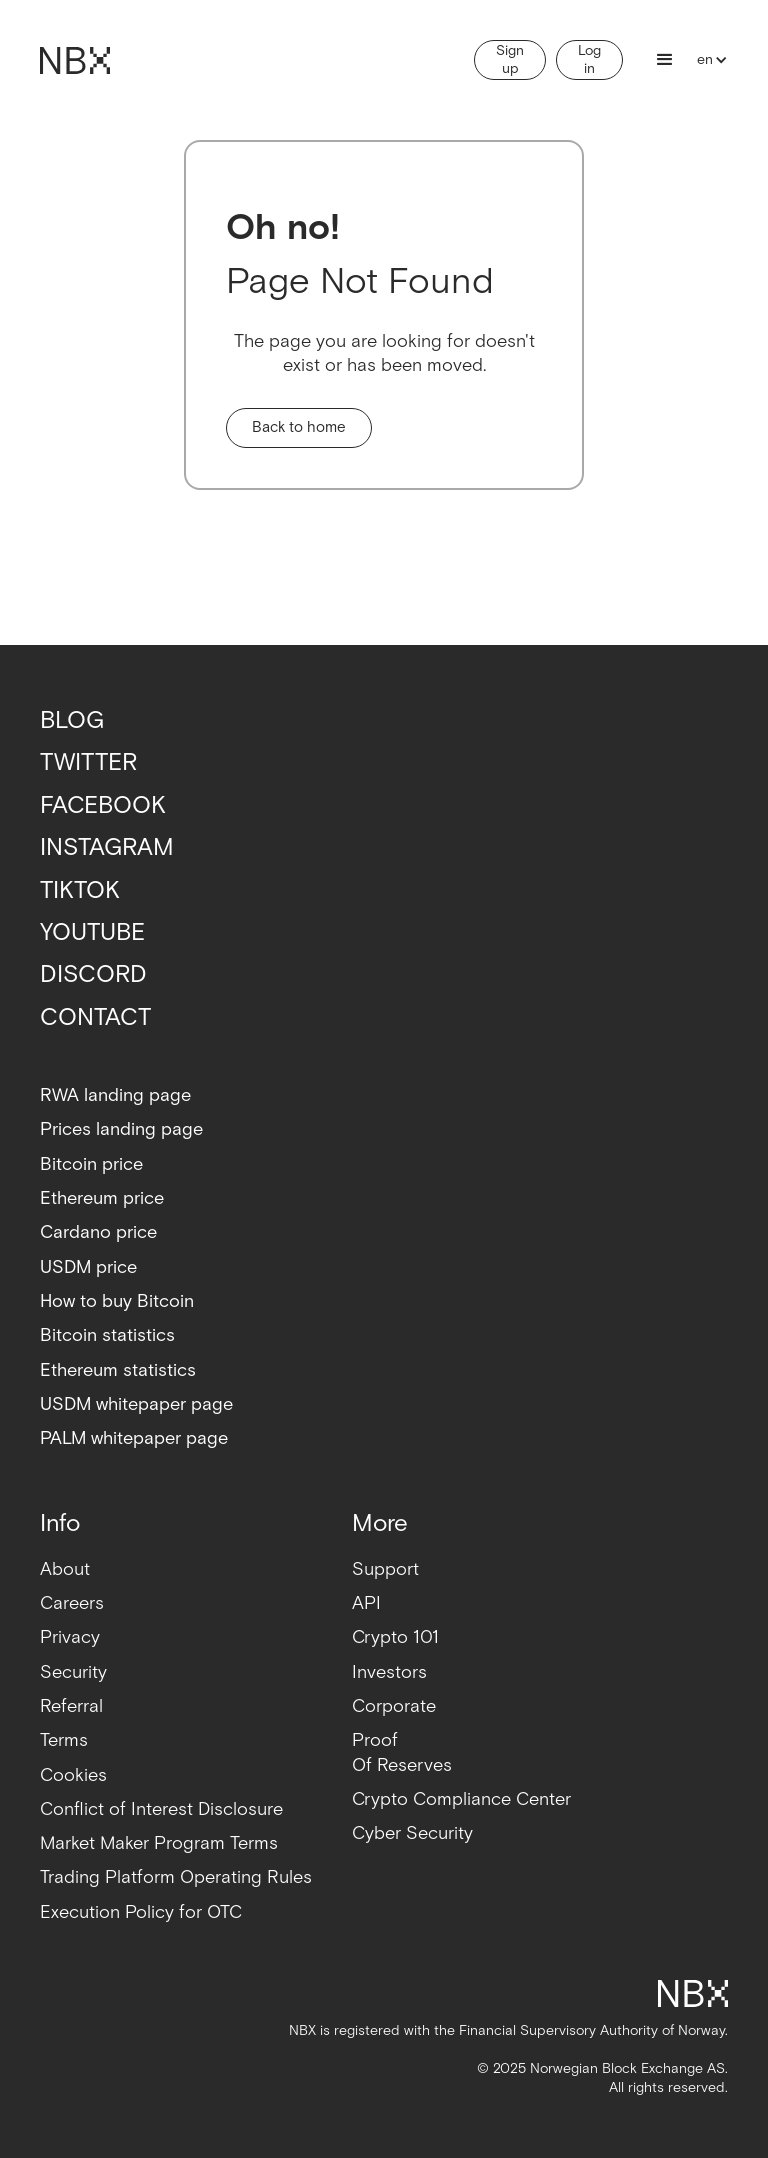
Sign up (510, 60)
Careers (72, 1603)
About (65, 1569)
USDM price (88, 1267)
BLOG (72, 720)
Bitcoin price (91, 1164)
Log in (589, 60)
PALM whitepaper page (134, 1438)
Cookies (73, 1775)
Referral (71, 1706)
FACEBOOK (103, 805)
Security (73, 1672)
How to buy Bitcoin (117, 1301)
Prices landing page (121, 1129)
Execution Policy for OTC (141, 1912)
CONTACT (95, 1017)
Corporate (394, 1706)
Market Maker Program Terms (159, 1843)
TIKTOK (80, 890)
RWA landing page (115, 1095)
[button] (665, 60)
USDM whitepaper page (136, 1404)
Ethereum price (102, 1198)
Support (385, 1569)
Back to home (299, 427)
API (366, 1603)
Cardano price (98, 1232)
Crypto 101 (395, 1637)
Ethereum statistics (118, 1370)
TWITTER (88, 762)
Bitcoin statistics (107, 1335)
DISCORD (93, 974)
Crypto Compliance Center (461, 1799)
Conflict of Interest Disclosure (161, 1809)
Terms (64, 1740)
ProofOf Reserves (402, 1752)
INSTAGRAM (107, 847)
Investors (389, 1672)
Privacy (70, 1637)
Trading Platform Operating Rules (176, 1877)
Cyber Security (412, 1833)
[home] (75, 60)
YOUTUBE (92, 932)
